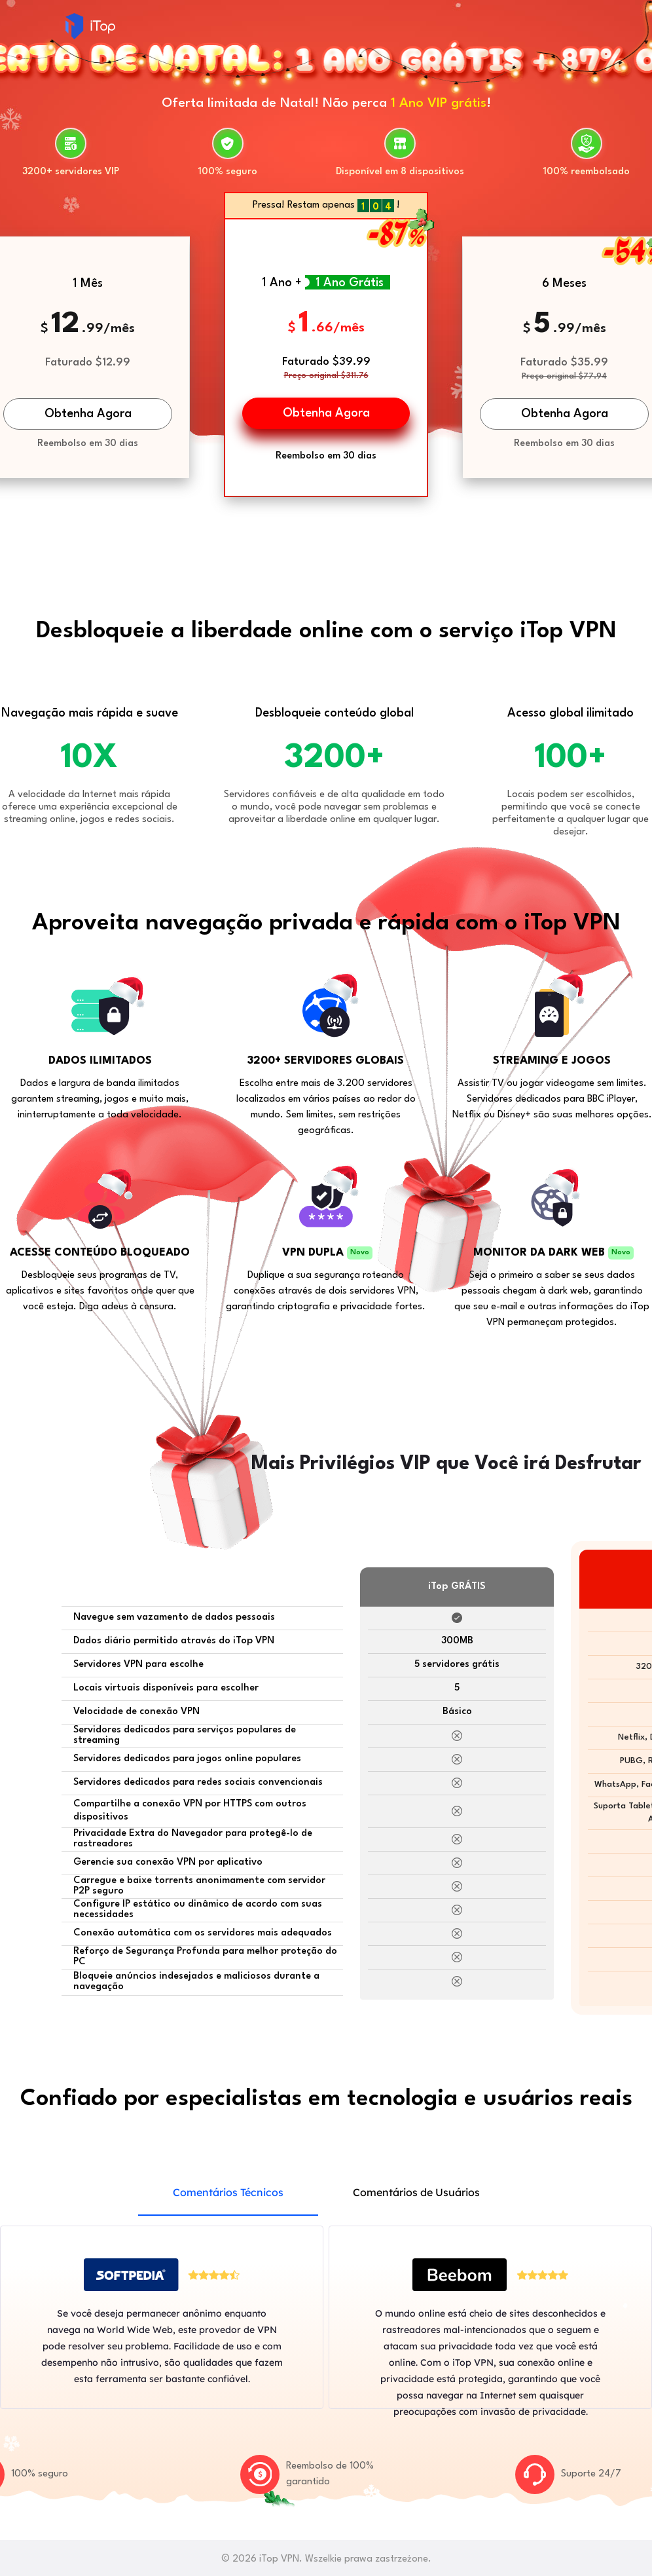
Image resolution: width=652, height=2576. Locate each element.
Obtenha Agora (88, 414)
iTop (90, 26)
